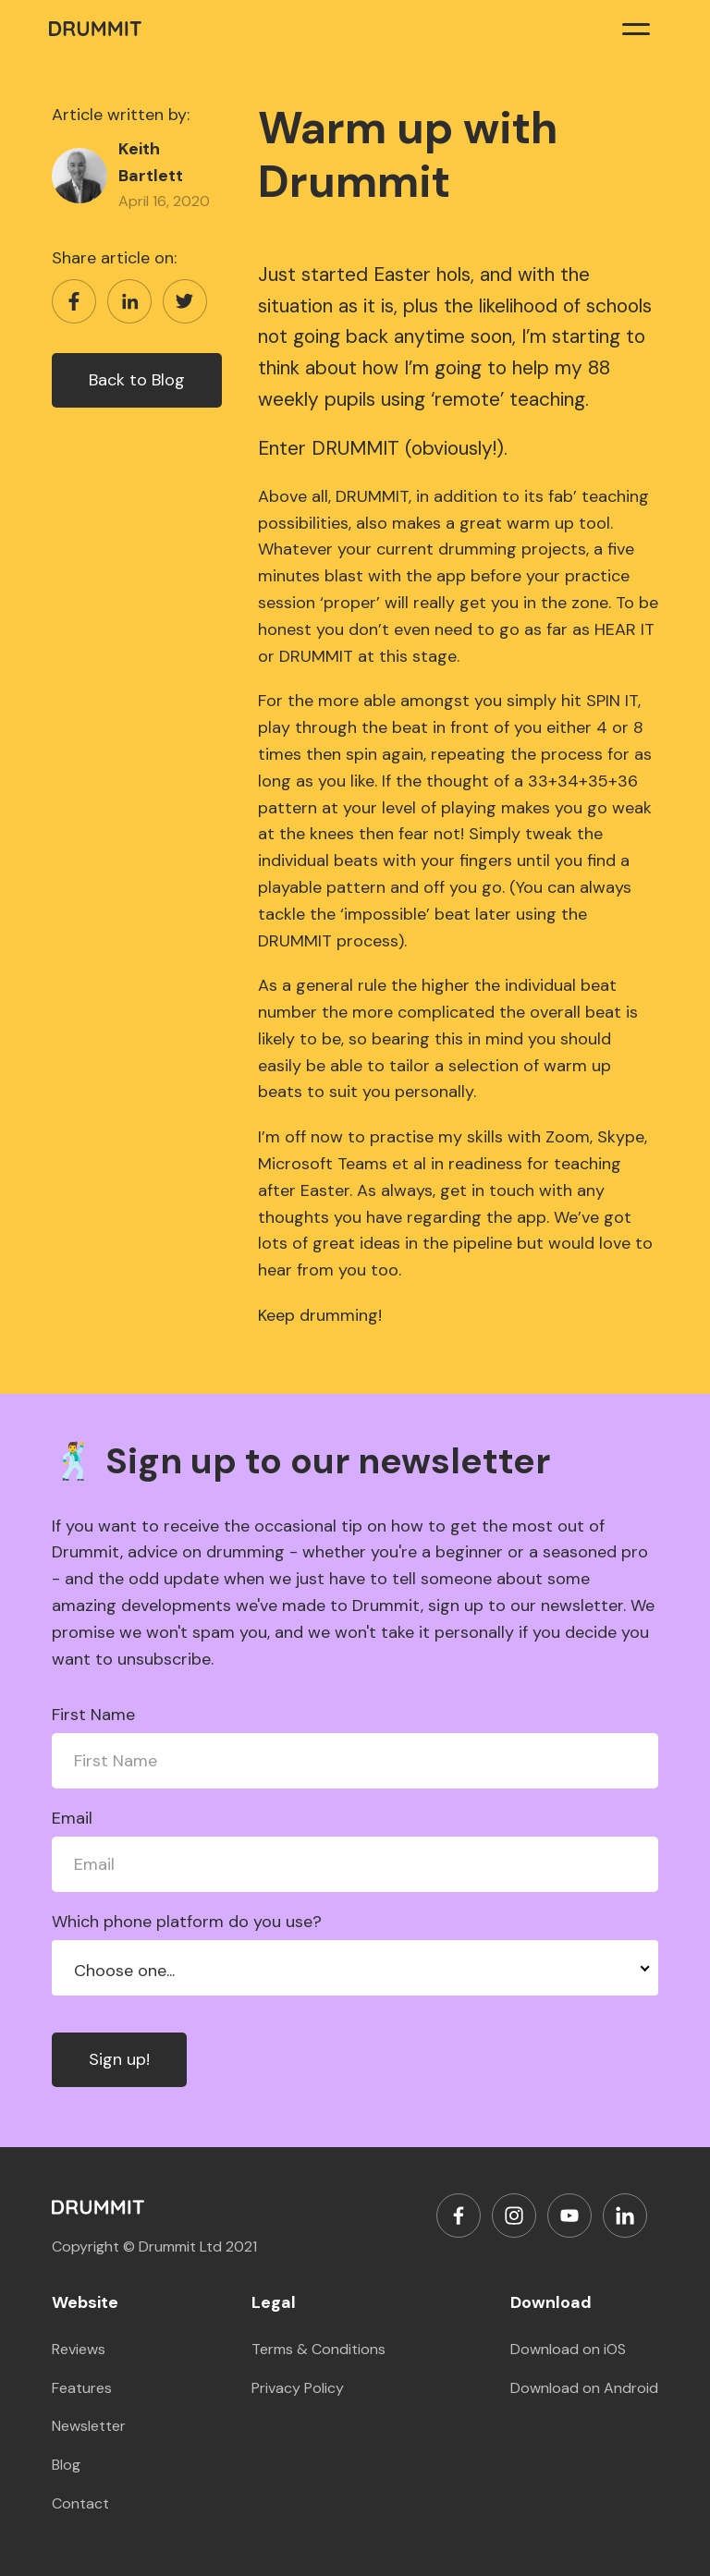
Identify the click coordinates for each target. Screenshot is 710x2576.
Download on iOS (568, 2349)
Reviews (78, 2349)
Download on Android (584, 2388)
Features (82, 2388)
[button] (636, 27)
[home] (95, 28)
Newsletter (89, 2426)
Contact (80, 2503)
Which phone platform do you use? (187, 1922)
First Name (93, 1714)
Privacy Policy (297, 2388)
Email (72, 1818)
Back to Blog (137, 380)
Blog (66, 2464)
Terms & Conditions (318, 2349)
